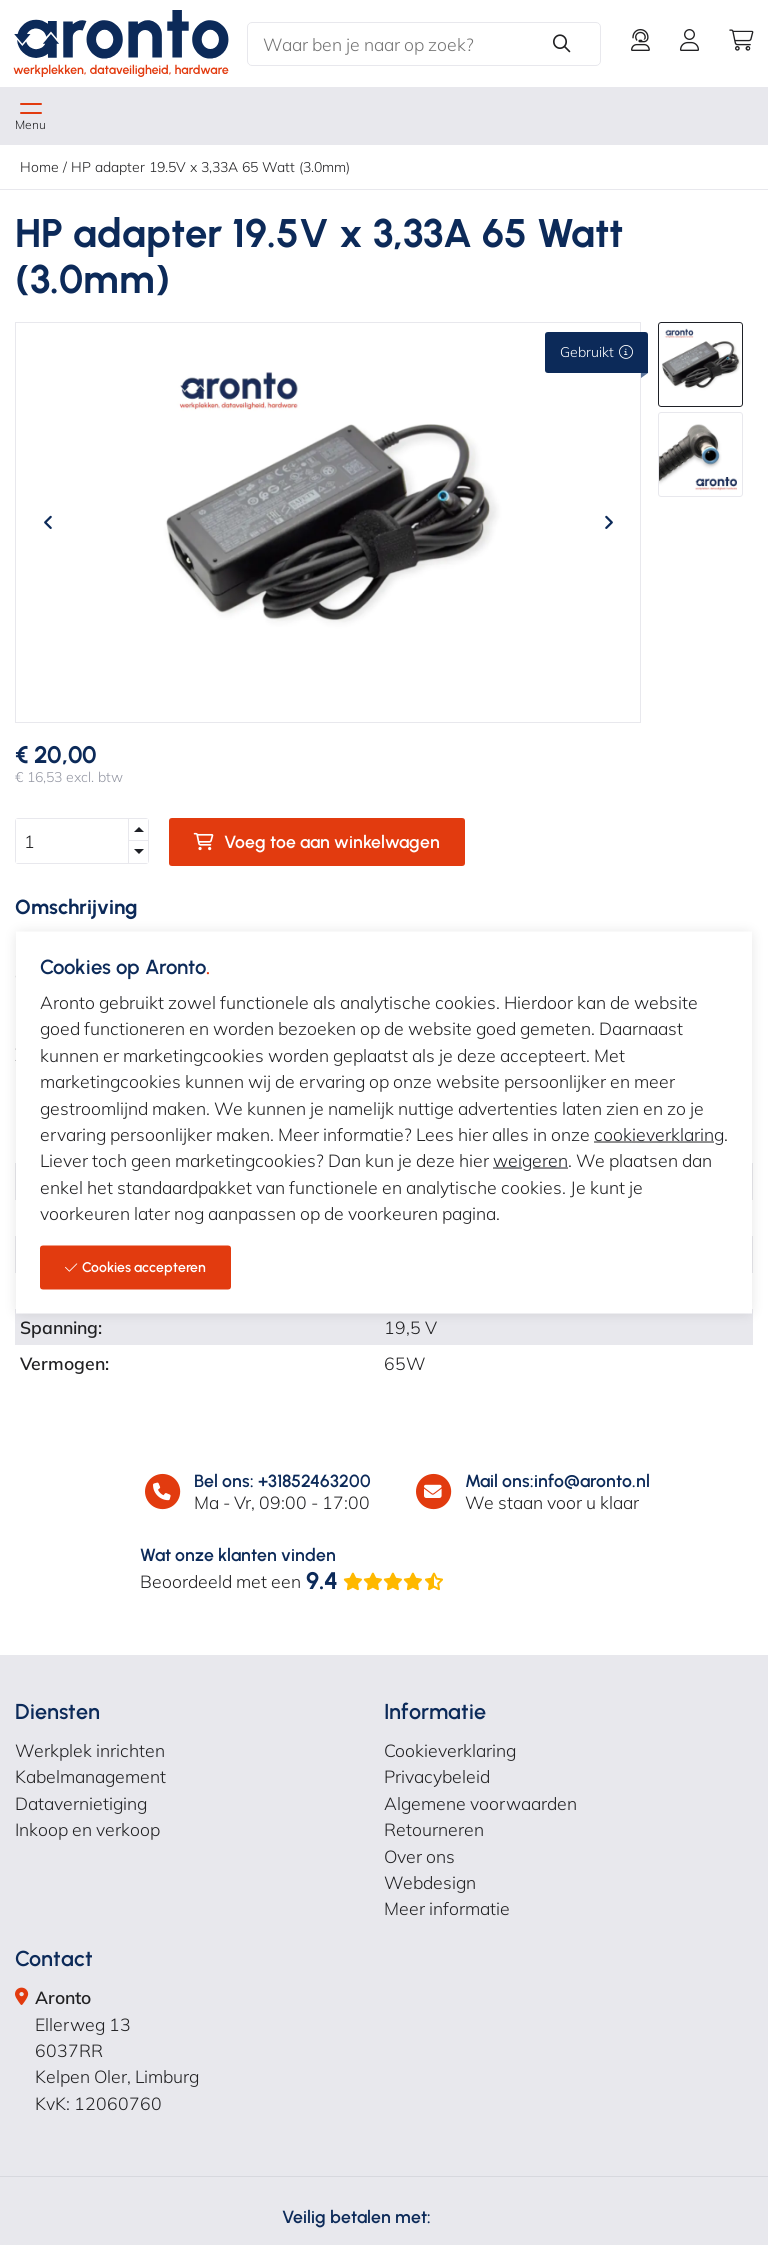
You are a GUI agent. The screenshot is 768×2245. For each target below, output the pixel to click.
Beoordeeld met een (292, 1581)
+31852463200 (314, 1480)
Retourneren (434, 1829)
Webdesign (430, 1882)
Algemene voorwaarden (480, 1803)
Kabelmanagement (90, 1776)
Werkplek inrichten (90, 1750)
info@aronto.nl (592, 1480)
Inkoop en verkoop (87, 1829)
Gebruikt (596, 352)
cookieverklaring (659, 1133)
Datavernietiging (81, 1803)
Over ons (419, 1856)
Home (39, 167)
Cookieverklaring (450, 1750)
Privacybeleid (437, 1776)
